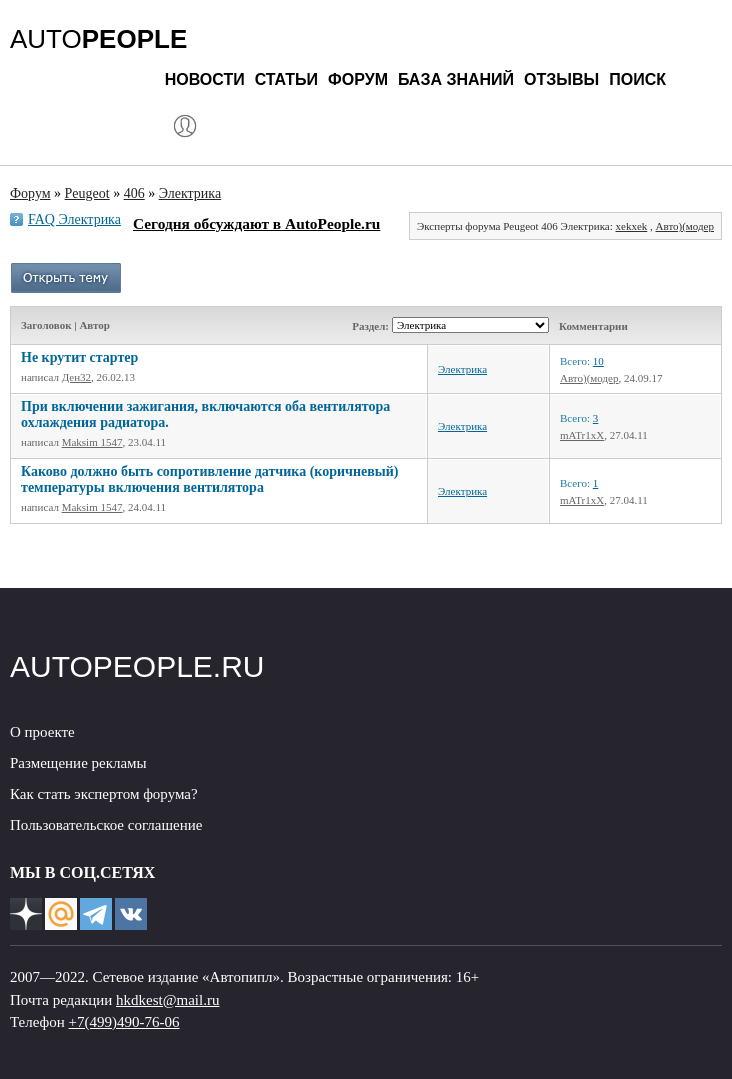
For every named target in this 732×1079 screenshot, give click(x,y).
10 (598, 361)
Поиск (637, 79)
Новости (205, 79)
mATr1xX (582, 435)
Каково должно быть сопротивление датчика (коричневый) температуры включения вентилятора (209, 479)
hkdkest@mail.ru (167, 1000)
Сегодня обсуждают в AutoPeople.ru (256, 223)
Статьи (286, 79)
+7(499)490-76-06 (124, 1022)
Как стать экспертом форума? (104, 794)
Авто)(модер (685, 226)
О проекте (42, 732)
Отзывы (561, 79)
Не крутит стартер (79, 357)
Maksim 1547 (92, 442)
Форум (358, 79)
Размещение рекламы (78, 763)
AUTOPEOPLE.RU (137, 666)
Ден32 (76, 377)
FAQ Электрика (74, 219)
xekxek (632, 226)
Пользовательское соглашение (106, 825)
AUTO (98, 39)
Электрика (462, 369)
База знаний (456, 79)
